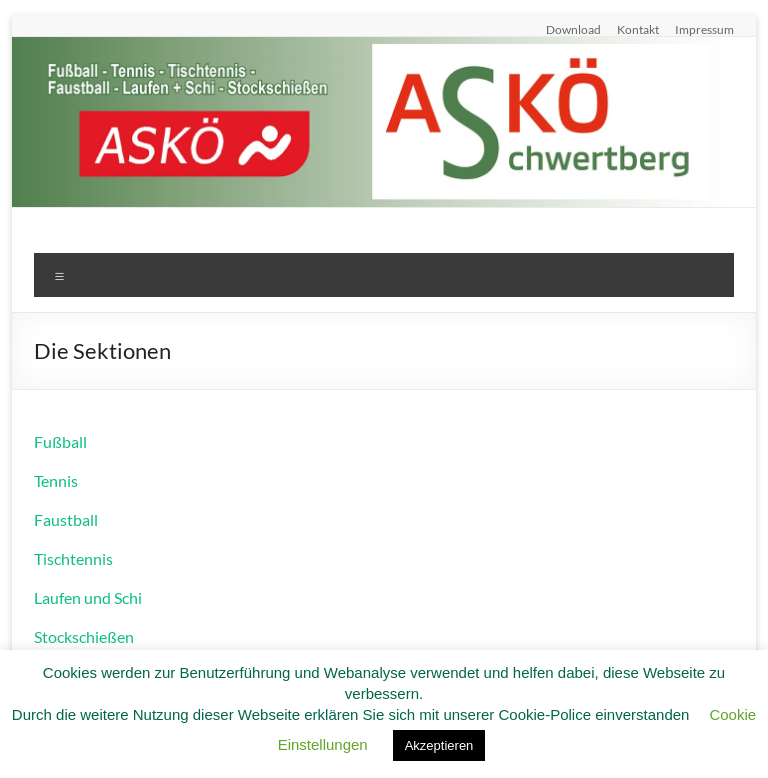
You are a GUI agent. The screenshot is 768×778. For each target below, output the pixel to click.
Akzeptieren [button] (439, 745)
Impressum (704, 29)
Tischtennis (73, 558)
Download (573, 29)
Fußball (60, 441)
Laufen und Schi (88, 597)
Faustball (66, 519)
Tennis (56, 480)
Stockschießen (84, 636)
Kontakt (638, 29)
